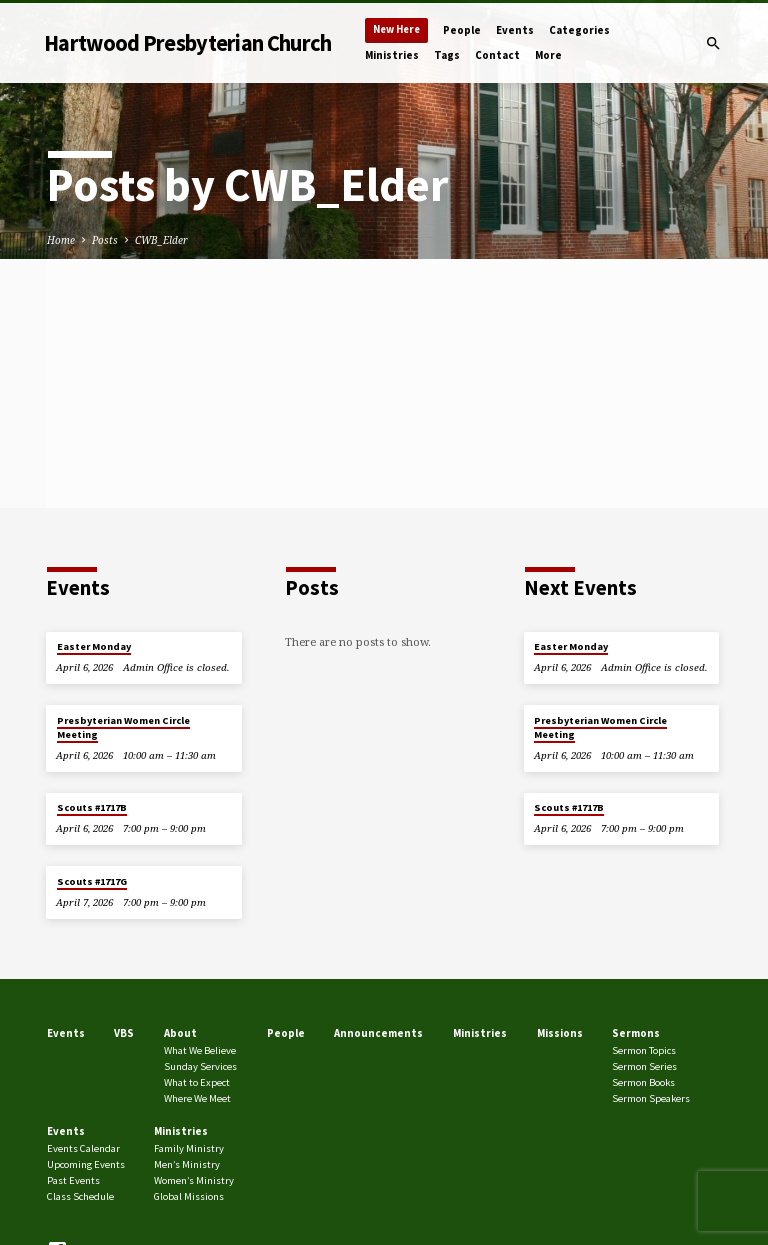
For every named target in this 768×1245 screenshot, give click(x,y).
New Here (396, 29)
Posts (105, 240)
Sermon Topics (644, 1050)
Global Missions (189, 1196)
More (548, 55)
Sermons (636, 1033)
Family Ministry (189, 1148)
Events (515, 30)
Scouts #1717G (92, 881)
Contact (497, 55)
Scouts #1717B (92, 807)
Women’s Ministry (194, 1180)
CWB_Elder (161, 240)
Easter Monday (94, 646)
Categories (579, 30)
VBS (124, 1033)
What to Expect (197, 1082)
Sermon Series (644, 1066)
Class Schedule (80, 1196)
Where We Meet (197, 1098)
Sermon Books (643, 1082)
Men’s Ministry (187, 1164)
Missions (560, 1033)
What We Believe (200, 1050)
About (180, 1033)
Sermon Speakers (651, 1098)
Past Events (73, 1180)
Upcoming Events (86, 1164)
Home (61, 240)
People (462, 30)
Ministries (392, 55)
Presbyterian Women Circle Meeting (123, 727)
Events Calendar (83, 1148)
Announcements (378, 1033)
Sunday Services (200, 1066)
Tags (447, 55)
